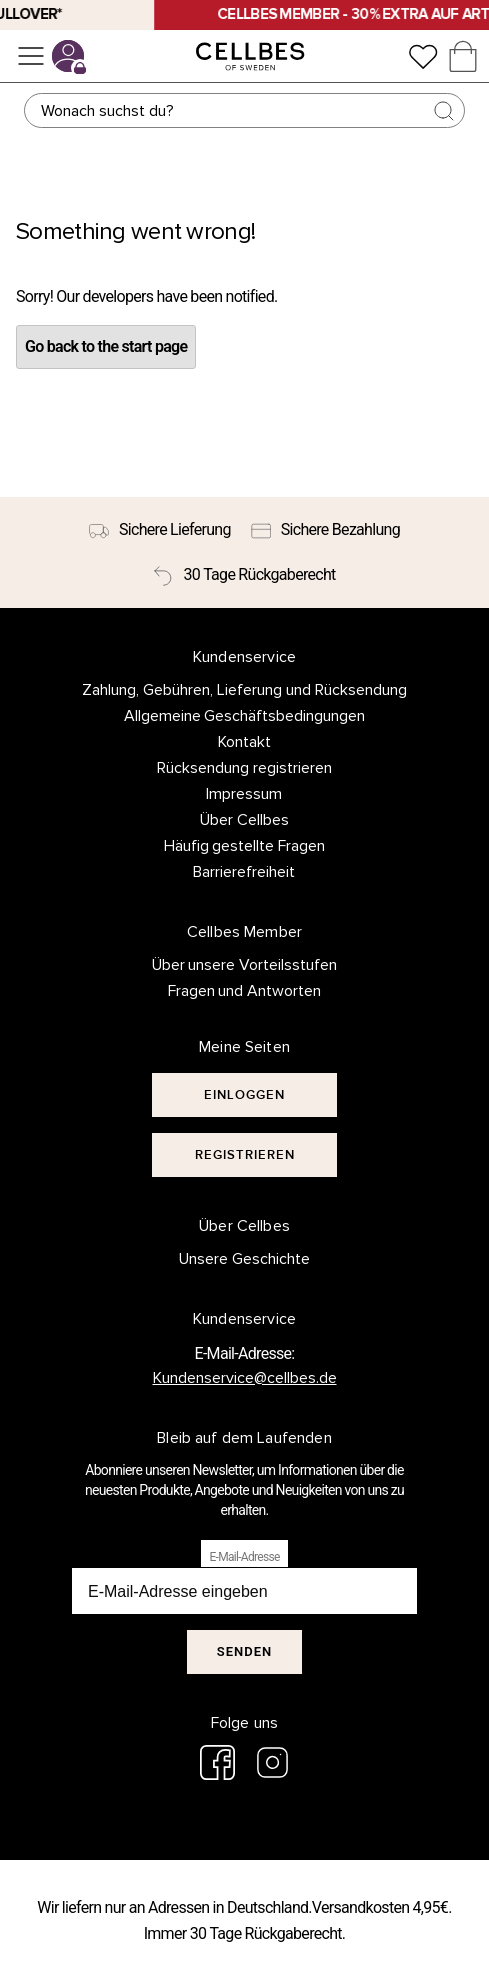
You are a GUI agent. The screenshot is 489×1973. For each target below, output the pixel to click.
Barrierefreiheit (244, 872)
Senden (244, 1651)
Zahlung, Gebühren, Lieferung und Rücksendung (244, 690)
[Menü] (31, 56)
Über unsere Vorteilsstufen (245, 965)
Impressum (244, 794)
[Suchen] (244, 110)
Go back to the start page (106, 346)
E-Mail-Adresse (244, 1557)
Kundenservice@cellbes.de (245, 1378)
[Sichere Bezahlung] (325, 530)
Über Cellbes (244, 820)
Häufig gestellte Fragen (245, 846)
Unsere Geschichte (244, 1259)
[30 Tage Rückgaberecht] (244, 575)
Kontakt (244, 742)
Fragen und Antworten (245, 991)
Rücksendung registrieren (244, 768)
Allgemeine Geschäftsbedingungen (245, 716)
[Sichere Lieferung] (160, 530)
